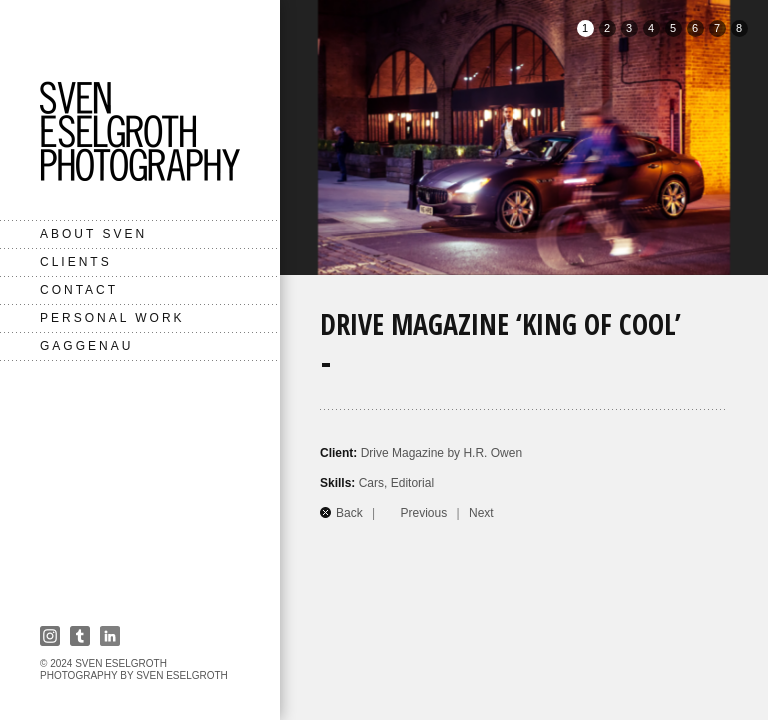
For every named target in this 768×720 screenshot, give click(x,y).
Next (481, 513)
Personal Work (112, 318)
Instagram (50, 636)
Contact (79, 290)
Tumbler (80, 636)
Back (349, 513)
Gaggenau (86, 346)
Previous (424, 513)
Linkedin (110, 636)
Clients (76, 262)
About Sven (93, 234)
